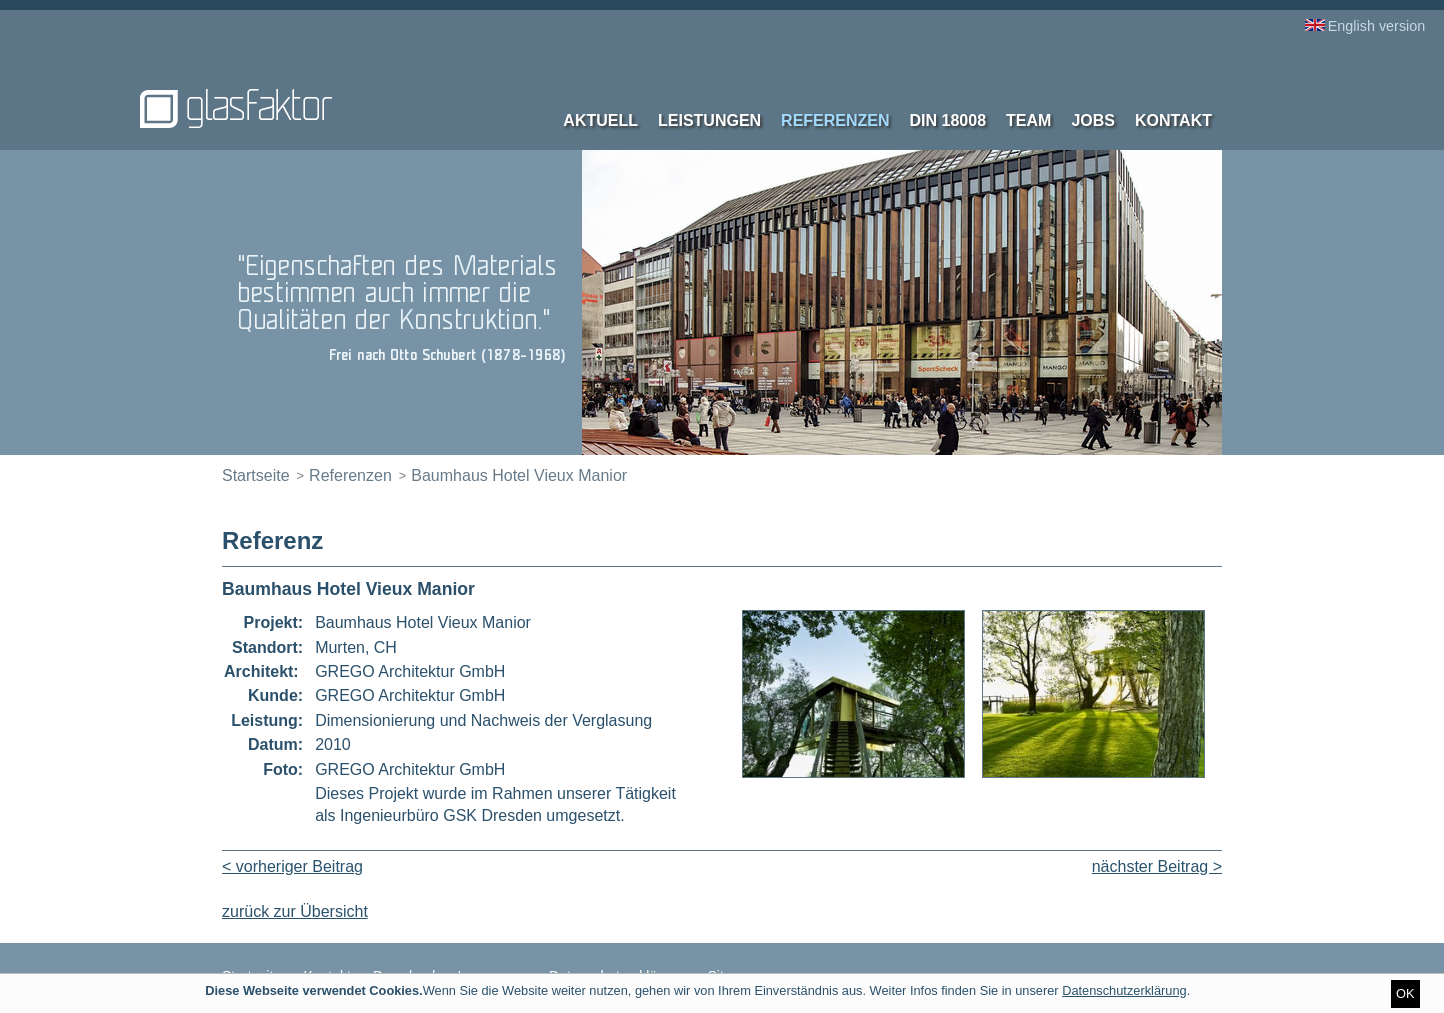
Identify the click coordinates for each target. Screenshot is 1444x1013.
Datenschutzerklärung (1124, 990)
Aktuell (600, 120)
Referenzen (835, 120)
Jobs (1093, 120)
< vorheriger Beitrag (292, 866)
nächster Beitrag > (1157, 866)
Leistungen (709, 120)
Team (1028, 120)
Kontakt (1173, 120)
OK (1405, 993)
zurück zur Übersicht (295, 911)
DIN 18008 (948, 120)
